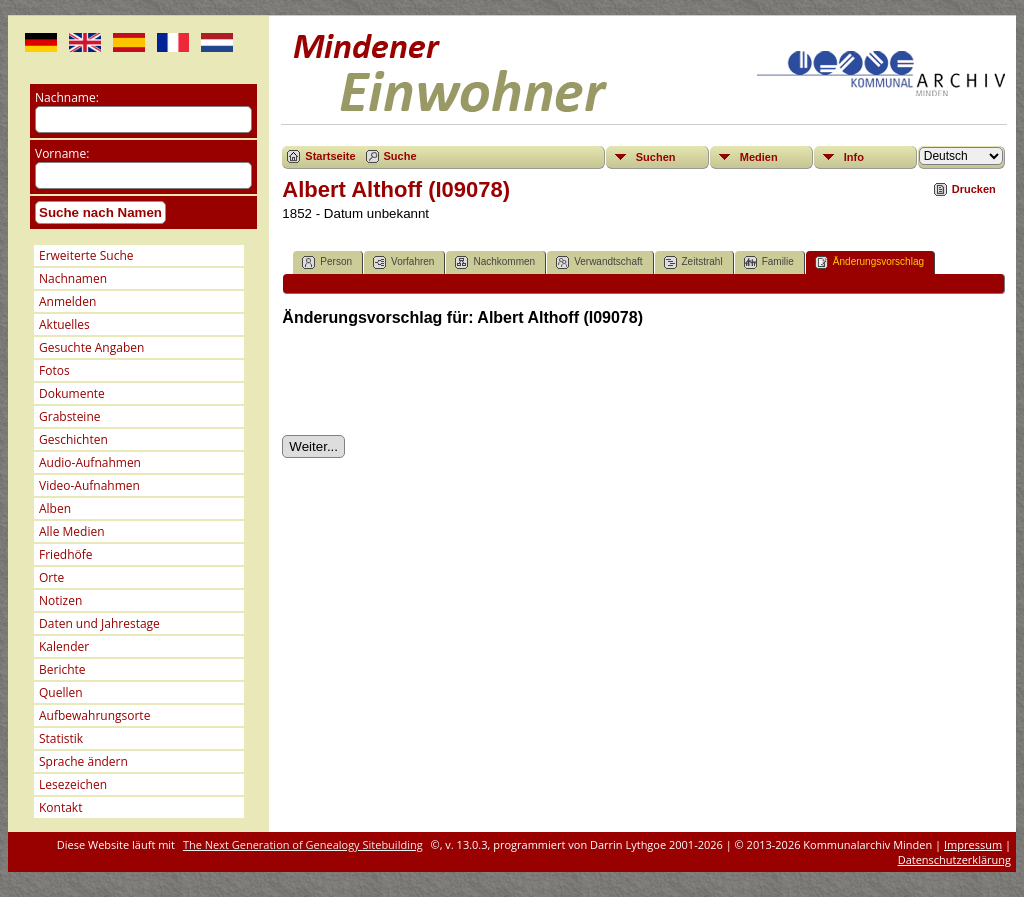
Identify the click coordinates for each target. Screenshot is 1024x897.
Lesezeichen (73, 784)
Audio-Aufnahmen (90, 462)
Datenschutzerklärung (954, 859)
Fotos (54, 370)
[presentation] (434, 381)
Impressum (973, 844)
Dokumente (72, 393)
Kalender (64, 646)
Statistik (61, 738)
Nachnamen (73, 278)
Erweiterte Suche (86, 255)
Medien (759, 157)
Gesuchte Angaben (91, 347)
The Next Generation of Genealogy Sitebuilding (303, 844)
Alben (55, 508)
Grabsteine (70, 416)
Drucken (974, 189)
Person (327, 262)
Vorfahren (403, 262)
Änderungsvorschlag (869, 262)
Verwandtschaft (599, 262)
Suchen (656, 157)
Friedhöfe (66, 554)
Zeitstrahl (693, 262)
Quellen (61, 692)
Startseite (330, 156)
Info (854, 157)
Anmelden (67, 301)
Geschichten (73, 439)
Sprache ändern (83, 761)
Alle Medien (72, 531)
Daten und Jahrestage (99, 623)
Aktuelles (64, 324)
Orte (51, 577)
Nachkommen (495, 262)
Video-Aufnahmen (89, 485)
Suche (400, 156)
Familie (769, 262)
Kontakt (60, 807)
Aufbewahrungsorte (94, 715)
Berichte (62, 669)
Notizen (60, 600)
